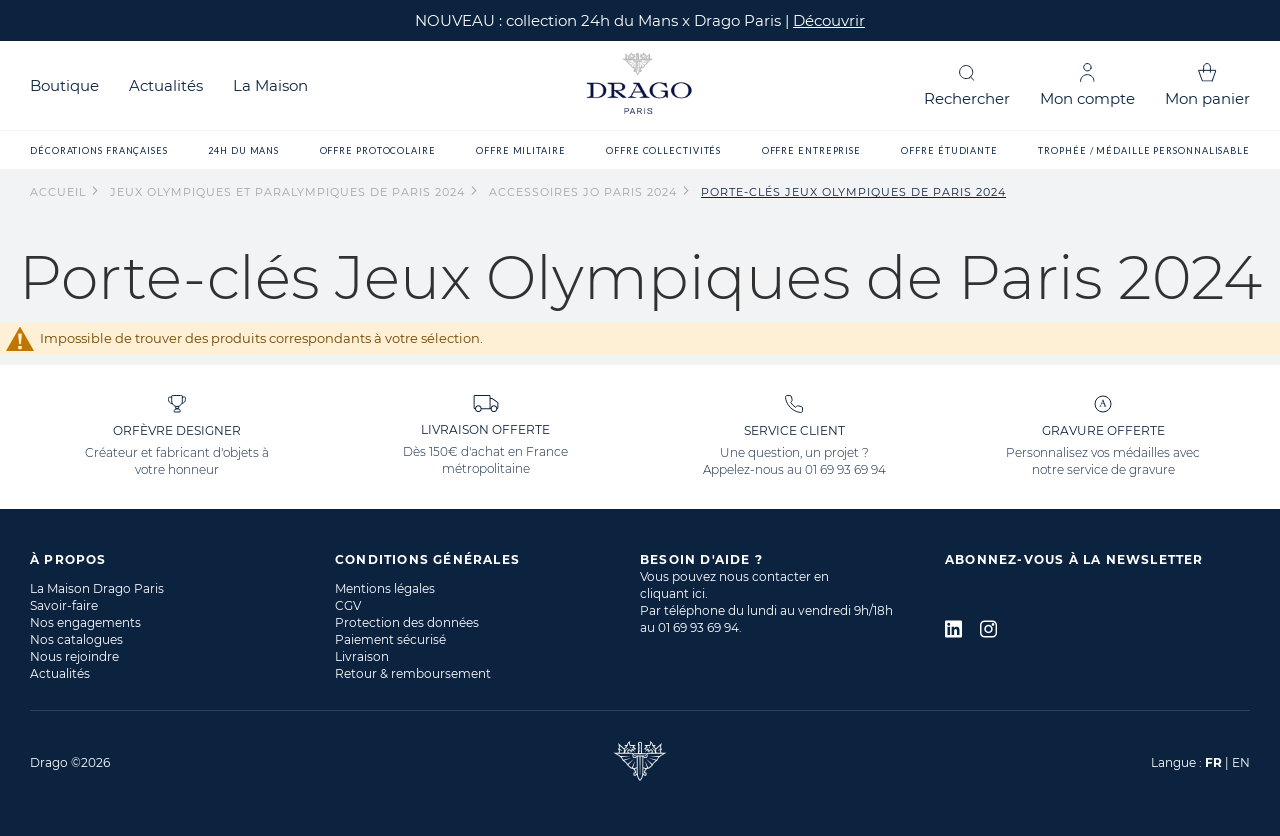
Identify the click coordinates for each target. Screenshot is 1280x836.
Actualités (166, 85)
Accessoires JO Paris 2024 (585, 192)
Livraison (362, 656)
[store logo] (640, 85)
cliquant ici (672, 593)
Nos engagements (85, 622)
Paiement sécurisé (390, 639)
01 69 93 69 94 (845, 469)
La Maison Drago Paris (97, 588)
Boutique (64, 85)
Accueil (60, 192)
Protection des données (407, 622)
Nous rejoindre (74, 656)
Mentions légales (385, 588)
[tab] (182, 559)
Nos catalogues (76, 639)
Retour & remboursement (413, 673)
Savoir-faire (64, 605)
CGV (348, 605)
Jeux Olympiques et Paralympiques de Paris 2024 (289, 192)
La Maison (270, 85)
